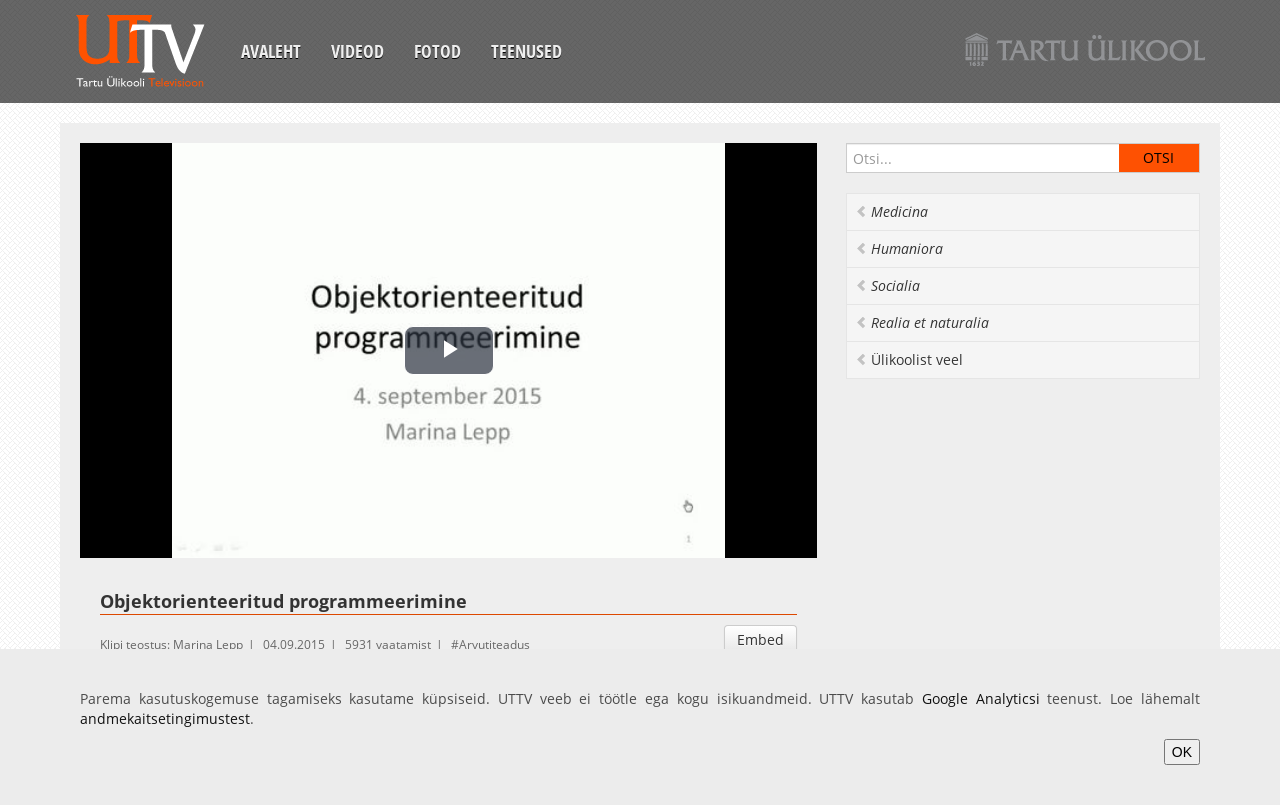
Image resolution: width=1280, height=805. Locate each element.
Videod (357, 51)
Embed (760, 639)
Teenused (526, 51)
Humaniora (899, 248)
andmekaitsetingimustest (165, 718)
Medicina (891, 211)
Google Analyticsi (981, 698)
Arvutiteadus (494, 644)
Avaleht (271, 51)
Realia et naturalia (922, 322)
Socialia (887, 285)
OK (1182, 752)
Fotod (437, 51)
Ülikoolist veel (909, 359)
